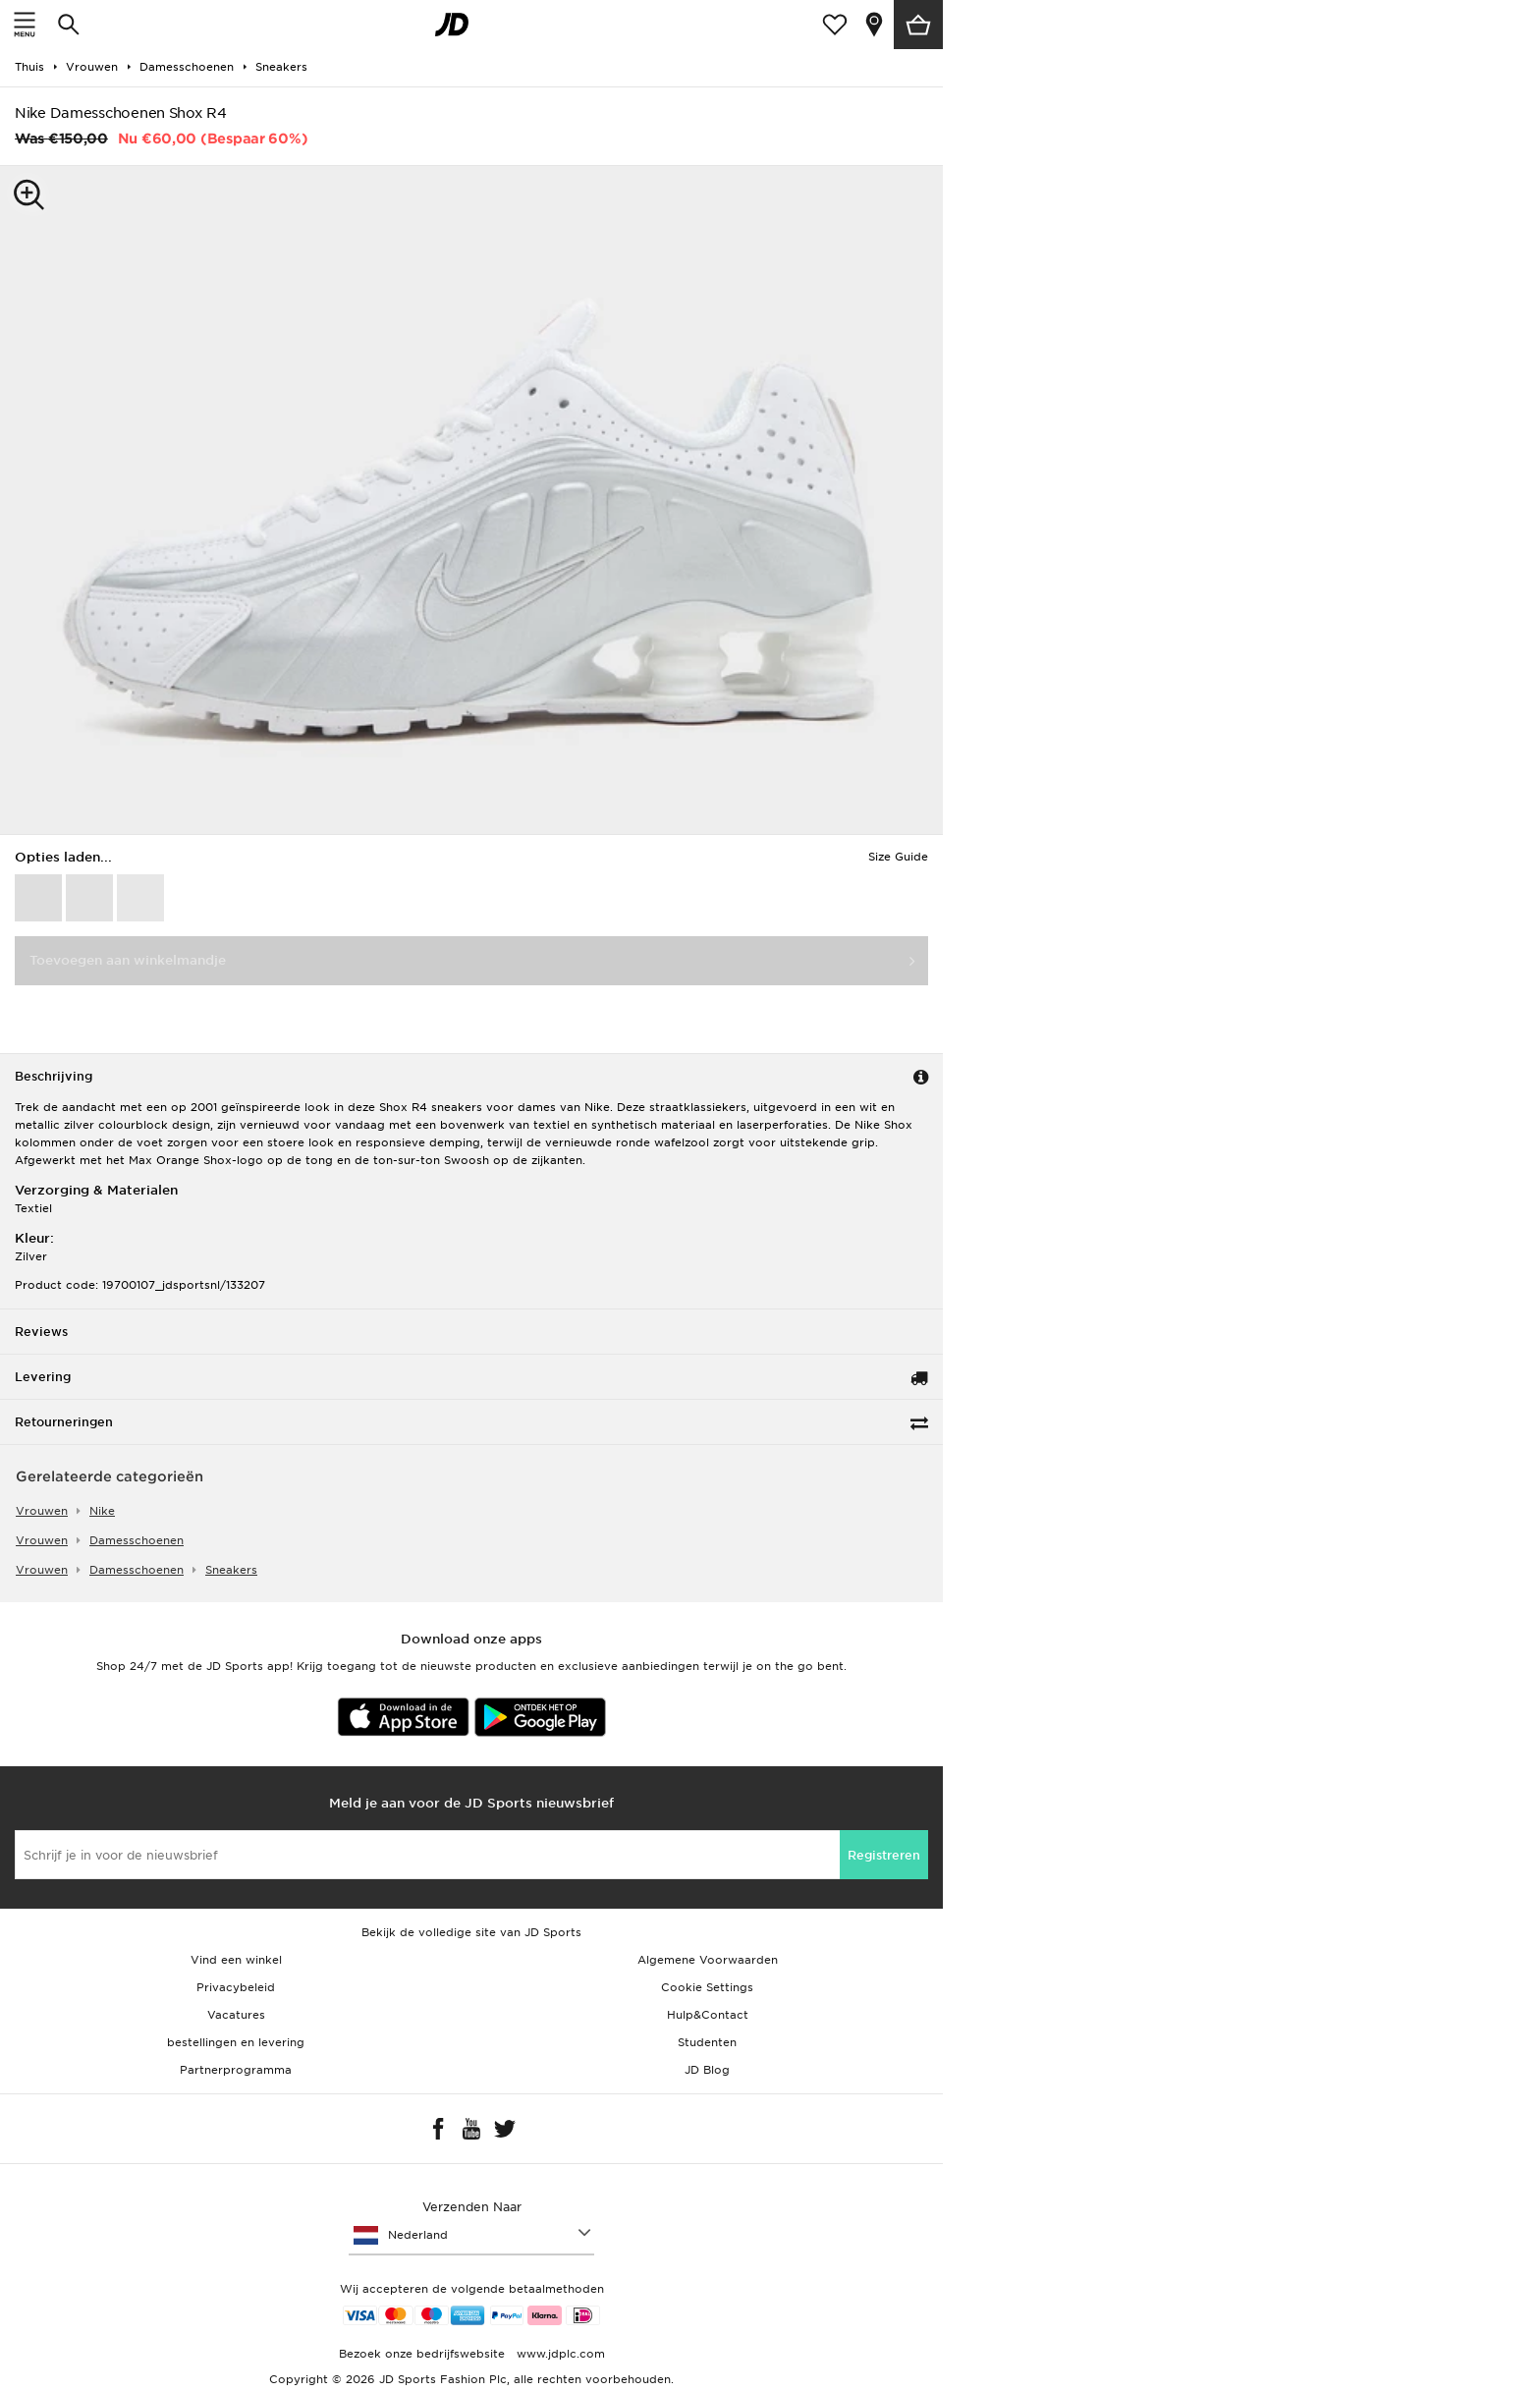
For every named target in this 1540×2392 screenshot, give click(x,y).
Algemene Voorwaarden (707, 1960)
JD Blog (707, 2070)
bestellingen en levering (235, 2042)
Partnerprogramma (236, 2070)
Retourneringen (64, 1422)
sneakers (231, 1570)
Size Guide (898, 856)
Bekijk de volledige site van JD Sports (471, 1932)
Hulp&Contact (707, 2015)
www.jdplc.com (559, 2354)
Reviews (41, 1331)
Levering (43, 1376)
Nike (102, 1511)
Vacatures (236, 2015)
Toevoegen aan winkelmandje (127, 960)
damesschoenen (136, 1540)
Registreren (884, 1855)
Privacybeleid (235, 1987)
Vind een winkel (236, 1960)
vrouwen (42, 1511)
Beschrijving (53, 1076)
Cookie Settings (707, 1987)
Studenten (707, 2042)
